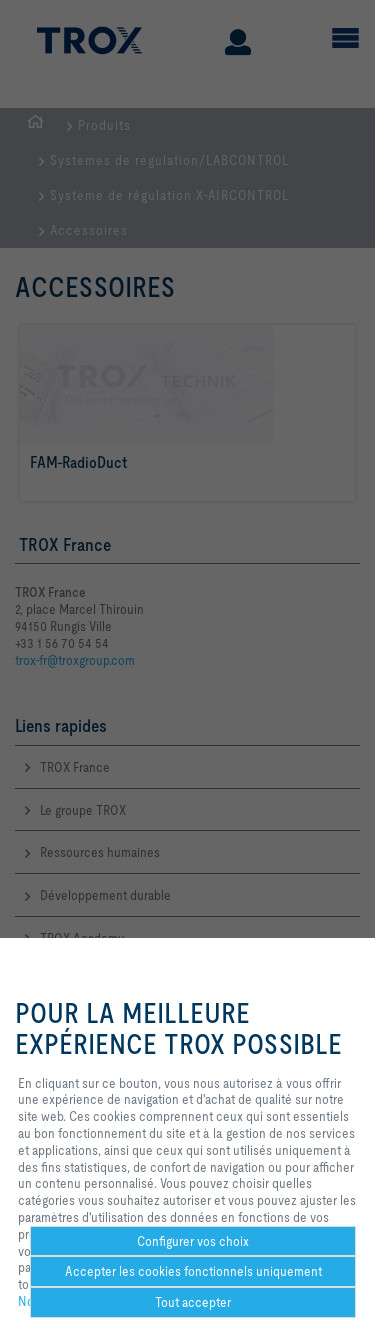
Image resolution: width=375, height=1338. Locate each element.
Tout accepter (193, 1302)
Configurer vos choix (193, 1241)
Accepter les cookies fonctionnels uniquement (193, 1271)
